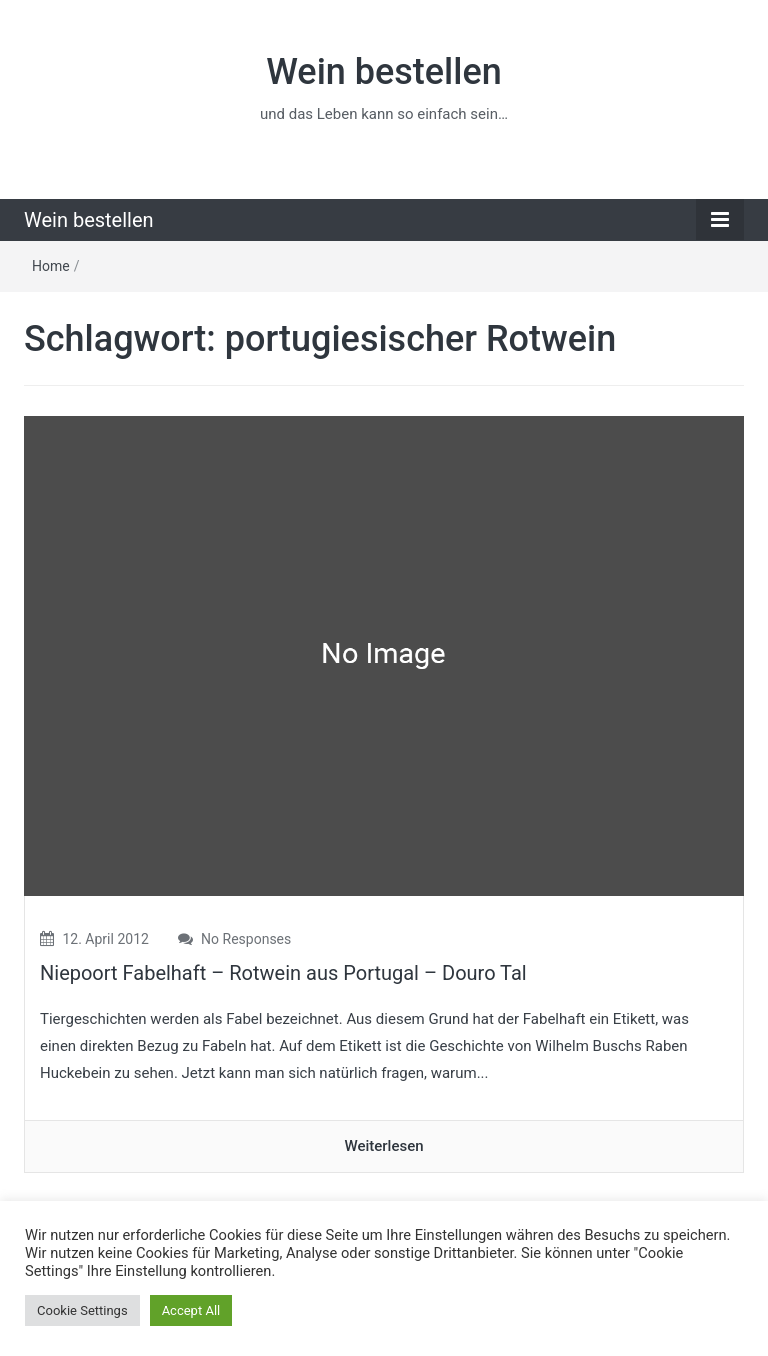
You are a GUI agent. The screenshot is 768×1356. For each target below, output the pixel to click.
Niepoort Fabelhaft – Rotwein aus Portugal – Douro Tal (283, 973)
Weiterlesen (383, 1146)
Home (51, 266)
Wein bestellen (384, 72)
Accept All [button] (191, 1310)
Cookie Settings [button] (82, 1310)
